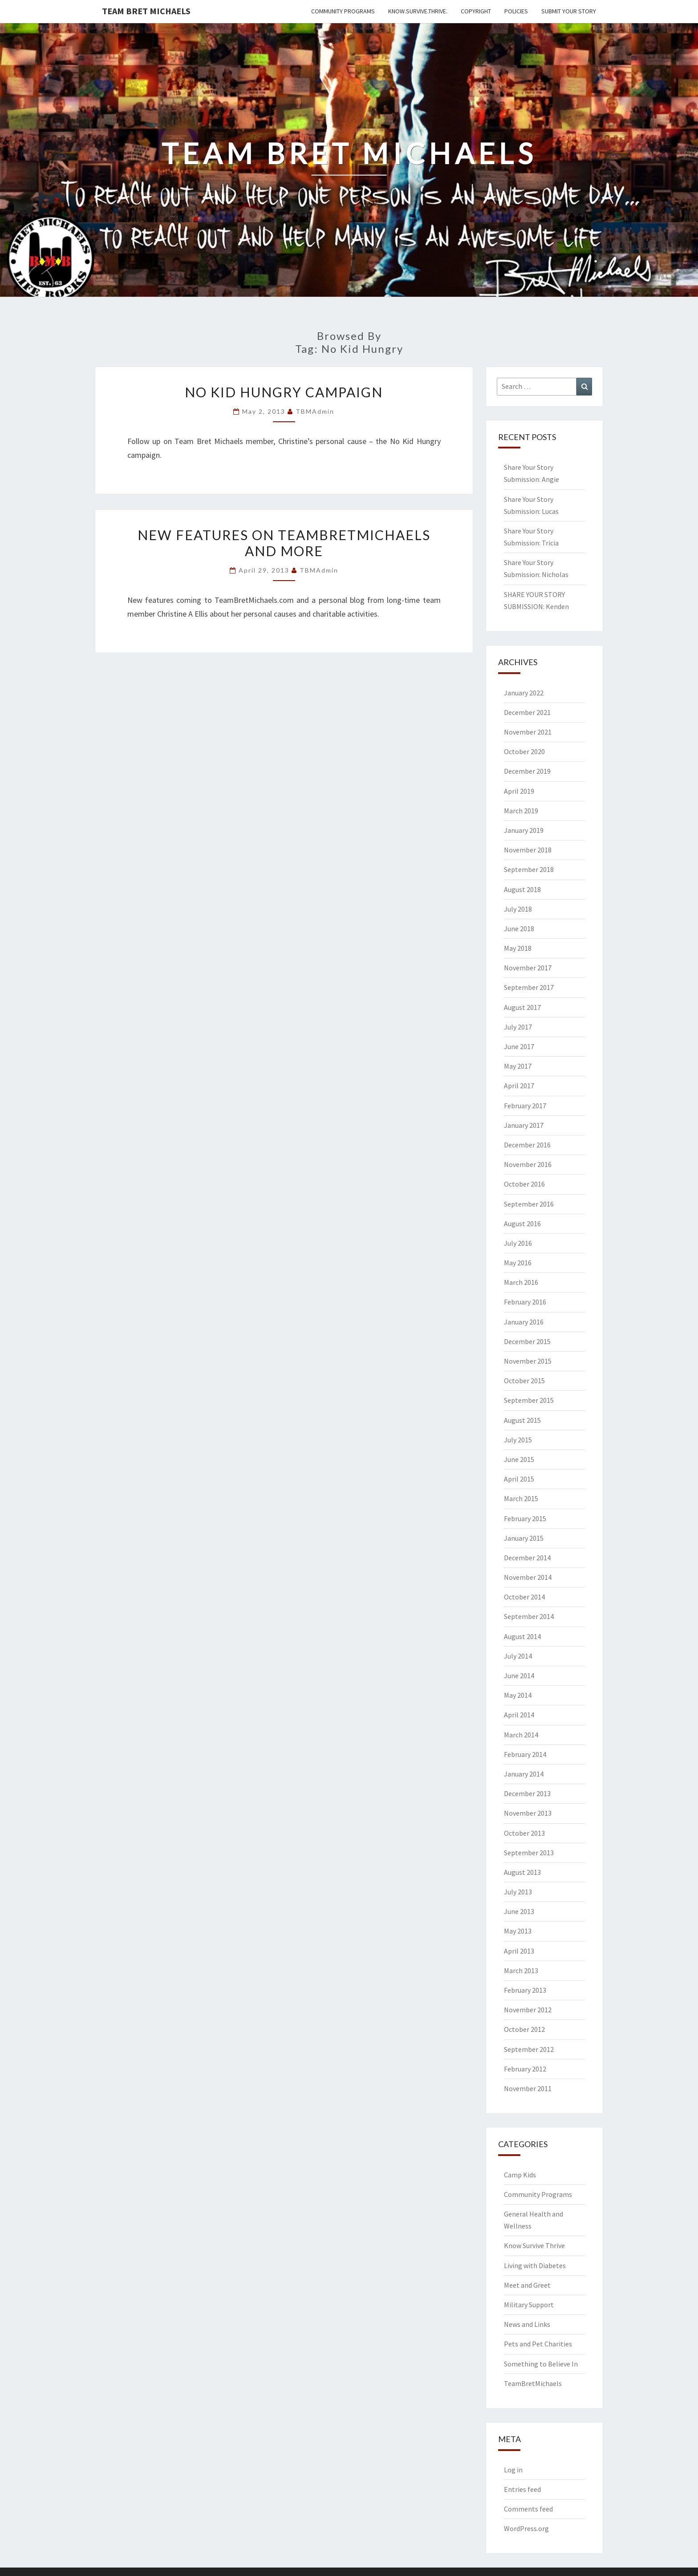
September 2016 (529, 1203)
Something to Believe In (541, 2363)
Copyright (476, 11)
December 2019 (527, 771)
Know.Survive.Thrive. (417, 11)
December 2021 (527, 712)
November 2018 (528, 849)
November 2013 (528, 1813)
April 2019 (519, 791)
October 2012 (524, 2029)
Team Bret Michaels (146, 10)
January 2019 (524, 830)
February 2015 (525, 1518)
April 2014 (519, 1714)
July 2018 (518, 908)
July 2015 (518, 1439)
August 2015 (522, 1420)
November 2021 (528, 731)
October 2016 (524, 1183)
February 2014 (525, 1754)
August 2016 (522, 1223)
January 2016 (524, 1321)
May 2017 (518, 1066)
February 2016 (525, 1301)
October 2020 (524, 751)
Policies (516, 11)
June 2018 (519, 928)
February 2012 (525, 2068)
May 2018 (518, 948)
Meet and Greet (527, 2285)
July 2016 (518, 1243)
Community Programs (343, 11)
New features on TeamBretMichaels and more (284, 543)
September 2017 (529, 987)
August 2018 (522, 889)
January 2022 (524, 692)
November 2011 (528, 2088)
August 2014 (522, 1636)
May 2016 (518, 1262)
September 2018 (529, 869)
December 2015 (527, 1341)
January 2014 (524, 1773)
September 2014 (529, 1616)
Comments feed (528, 2508)
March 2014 (521, 1734)
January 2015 (524, 1538)
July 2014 (518, 1655)
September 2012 (529, 2049)
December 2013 (527, 1793)
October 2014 (524, 1596)
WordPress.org (526, 2528)
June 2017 (519, 1046)
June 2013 (519, 1911)
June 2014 (519, 1675)
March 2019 (521, 810)
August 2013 (522, 1872)
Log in (513, 2469)
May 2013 (518, 1930)
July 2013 (518, 1891)
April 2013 (519, 1950)
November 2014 (528, 1577)
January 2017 (524, 1125)
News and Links (527, 2324)
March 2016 (521, 1282)
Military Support (529, 2304)
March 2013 (521, 1970)
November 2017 (528, 967)
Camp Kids (520, 2174)
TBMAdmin (315, 411)
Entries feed (522, 2489)
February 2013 (525, 1990)
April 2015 (519, 1478)
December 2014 (527, 1557)
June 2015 (519, 1459)
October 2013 (524, 1833)
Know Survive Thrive (534, 2245)
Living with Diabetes (535, 2265)
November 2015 (528, 1361)
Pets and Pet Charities (538, 2343)
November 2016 (528, 1164)
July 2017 (518, 1026)
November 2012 (528, 2009)
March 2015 (521, 1498)
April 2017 (519, 1085)
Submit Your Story (568, 11)
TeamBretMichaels (533, 2383)
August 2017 (522, 1007)
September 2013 (529, 1852)
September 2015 (529, 1400)
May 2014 (518, 1695)
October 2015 (524, 1380)
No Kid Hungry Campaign (284, 392)
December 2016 (527, 1144)
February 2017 (525, 1105)
